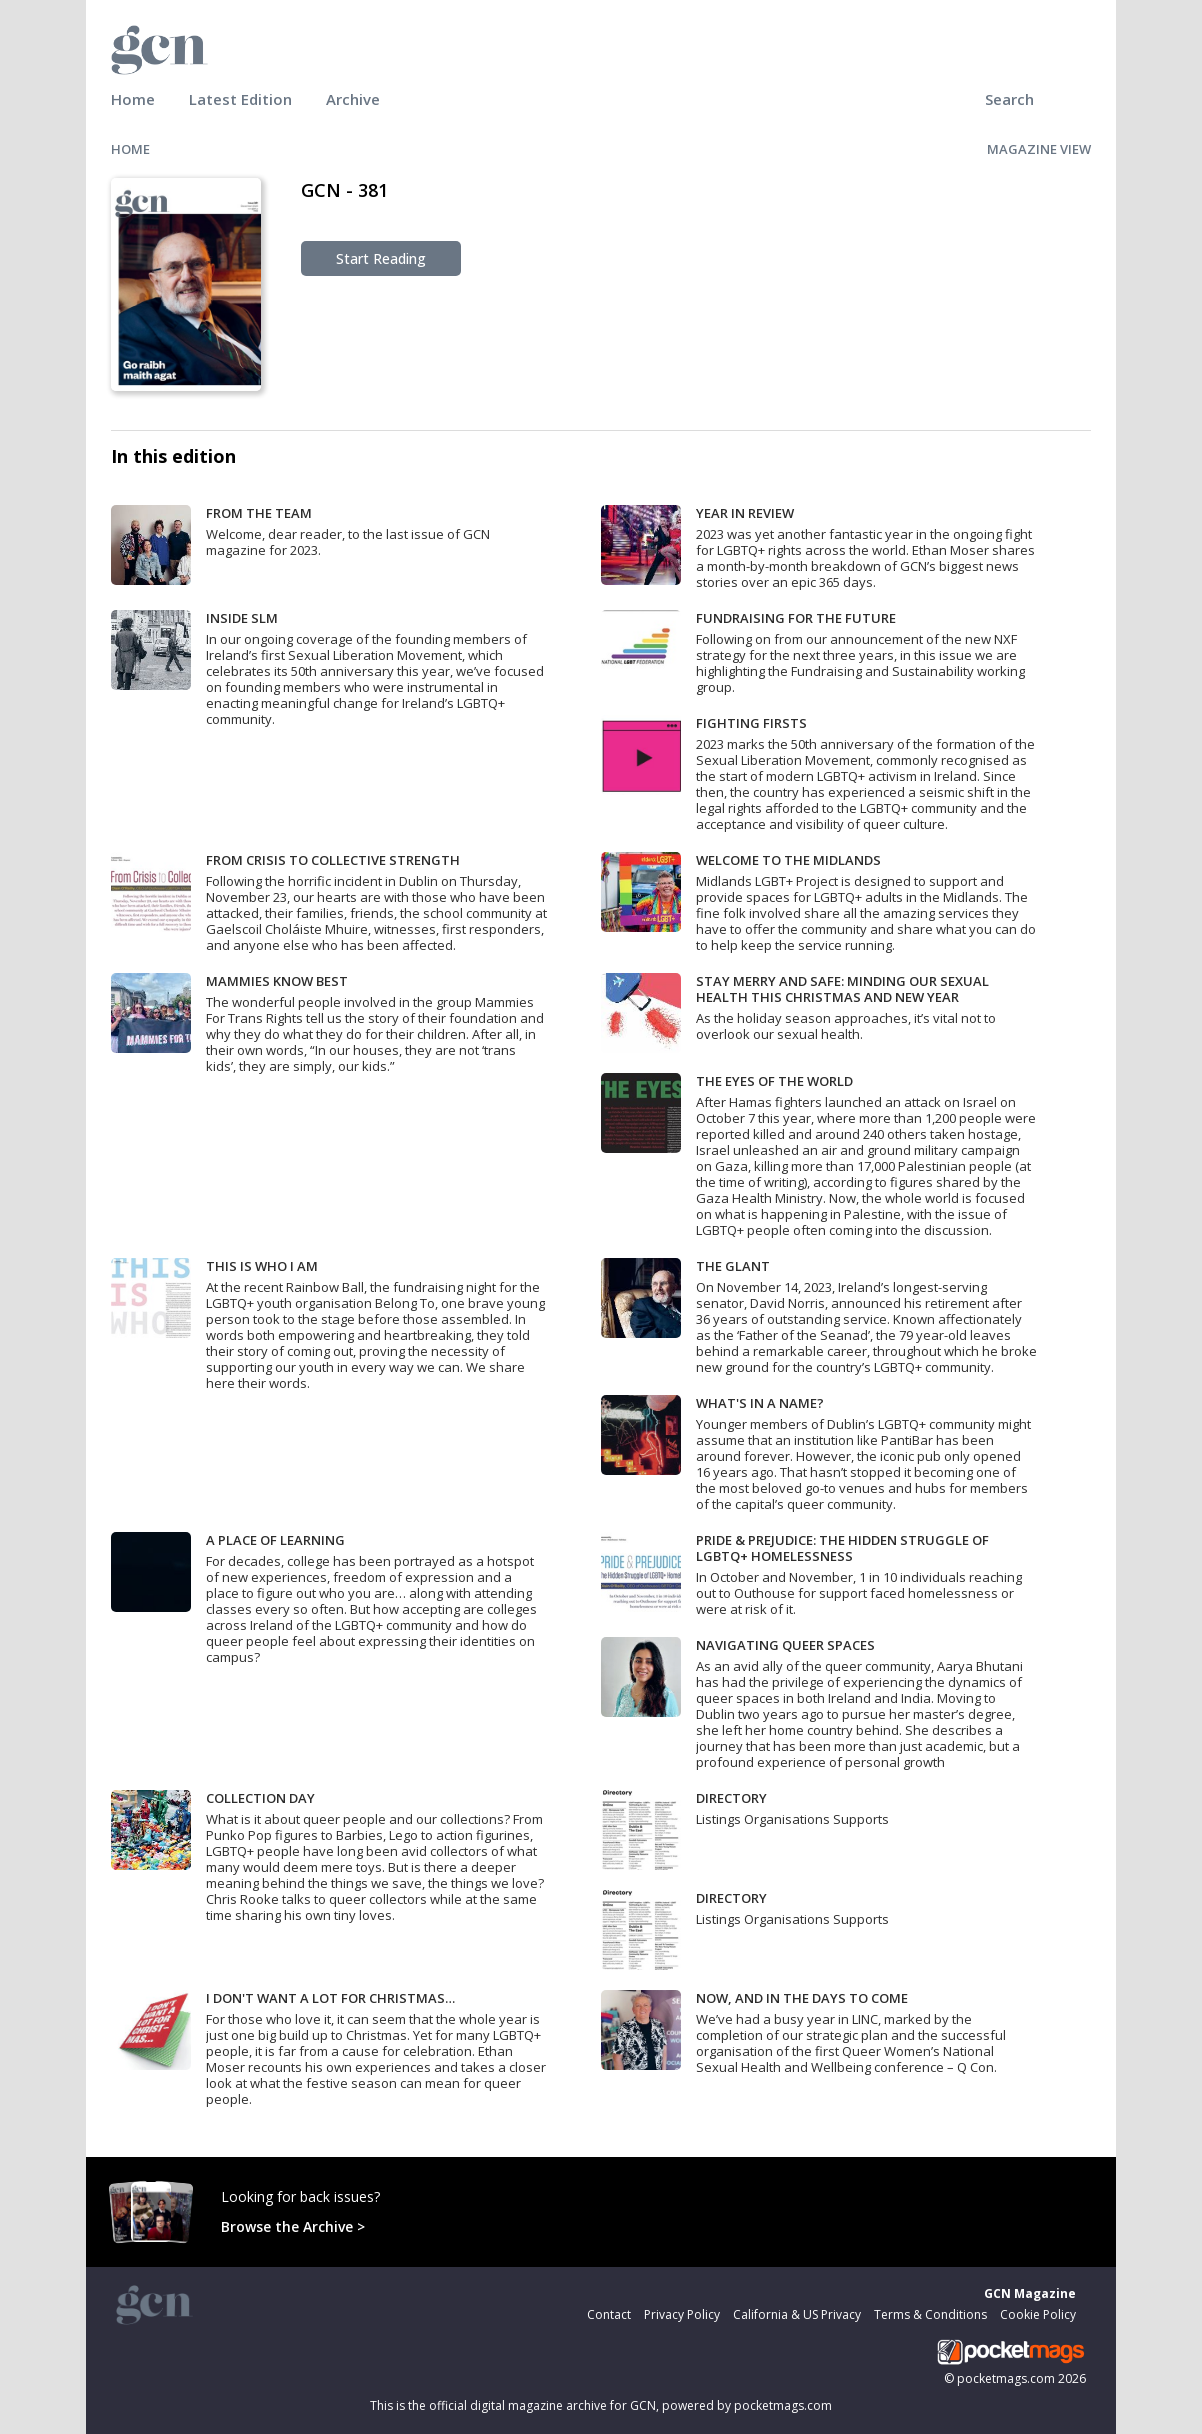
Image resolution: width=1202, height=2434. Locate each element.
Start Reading (381, 258)
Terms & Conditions (930, 2314)
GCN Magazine (1030, 2293)
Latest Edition (240, 99)
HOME (130, 149)
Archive (353, 99)
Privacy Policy (682, 2314)
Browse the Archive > (293, 2226)
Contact (609, 2314)
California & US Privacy (797, 2314)
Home (133, 99)
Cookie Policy (1038, 2314)
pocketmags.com (1006, 2378)
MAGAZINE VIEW (1039, 149)
